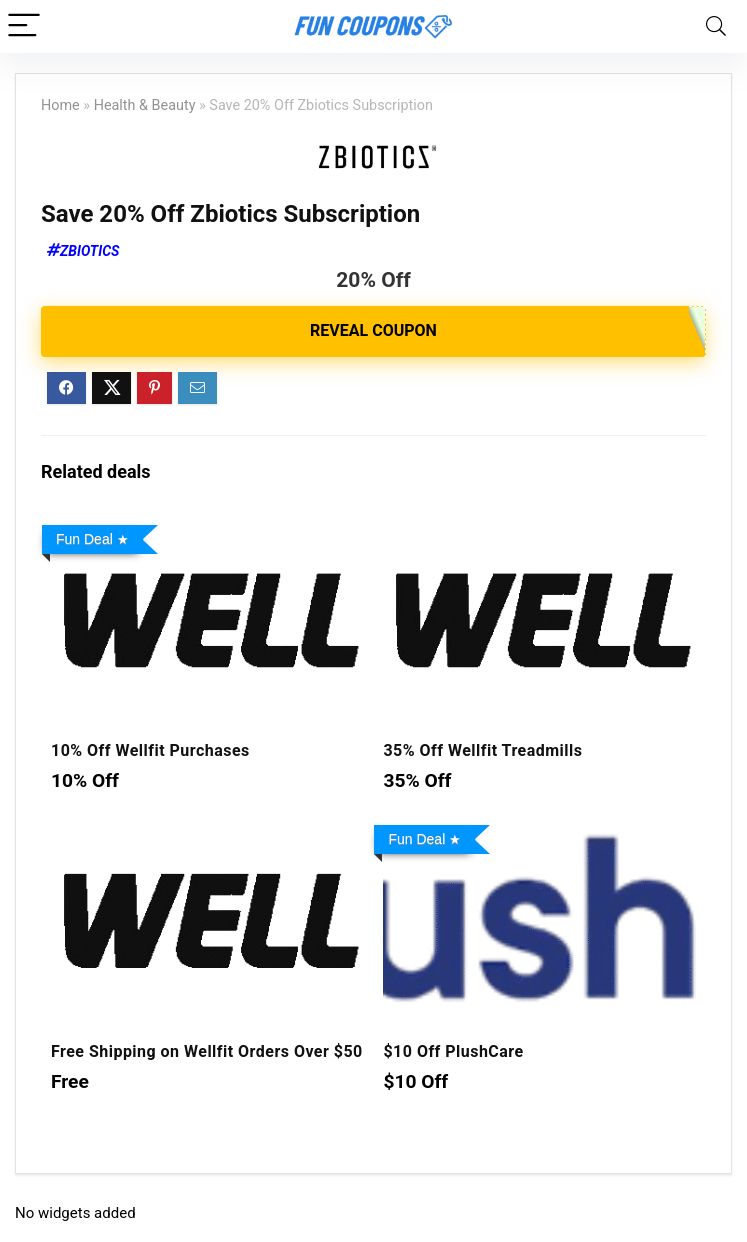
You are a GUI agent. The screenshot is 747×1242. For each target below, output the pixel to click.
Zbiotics (89, 251)
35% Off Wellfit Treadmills (482, 750)
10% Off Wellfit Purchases (150, 750)
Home (60, 105)
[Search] (716, 26)
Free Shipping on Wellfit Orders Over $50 (207, 1051)
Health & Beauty (145, 105)
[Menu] (24, 26)
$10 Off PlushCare (453, 1051)
